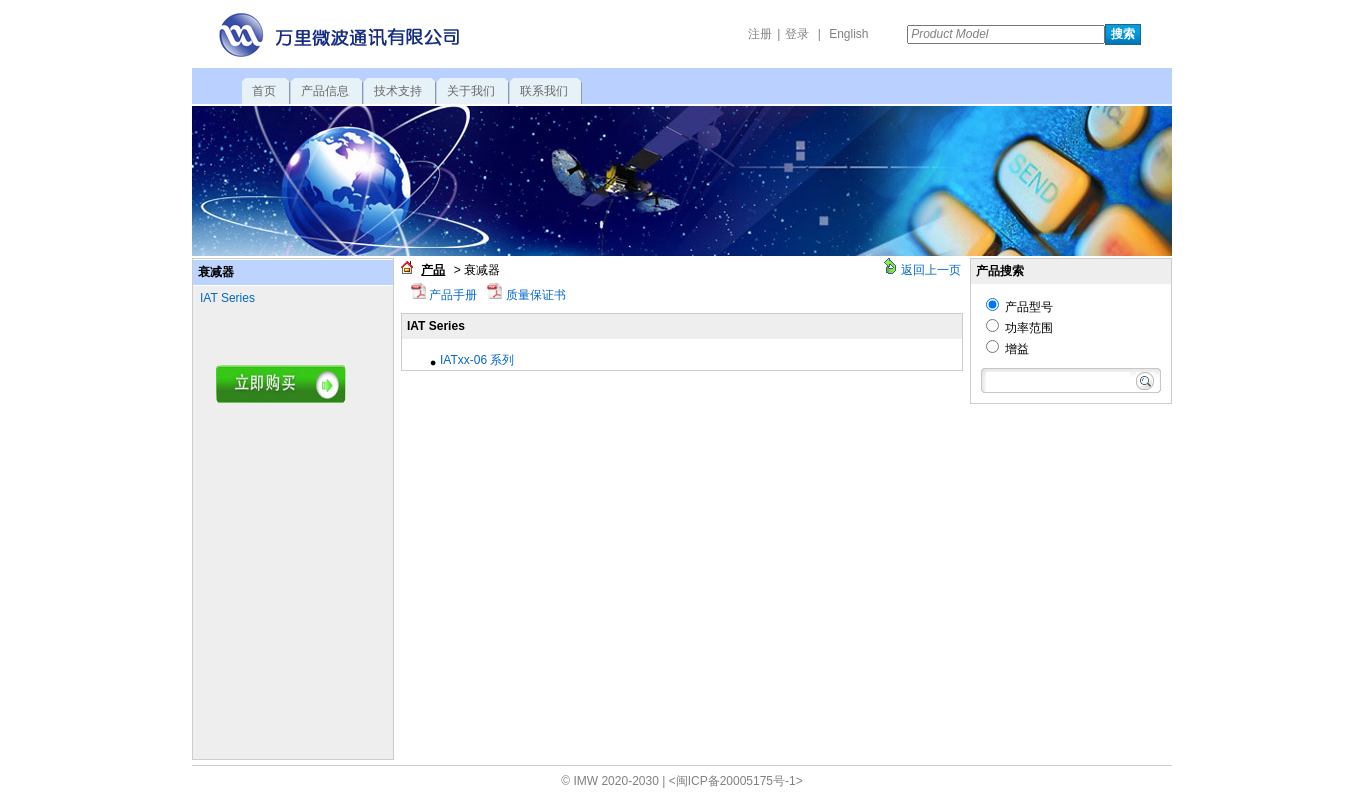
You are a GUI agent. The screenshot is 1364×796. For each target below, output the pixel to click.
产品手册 (451, 295)
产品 (433, 270)
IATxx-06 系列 (477, 360)
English (848, 34)
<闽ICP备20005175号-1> (736, 781)
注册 (760, 34)
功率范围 (1019, 328)
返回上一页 (931, 270)
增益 (1007, 349)
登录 (797, 34)
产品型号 (1019, 307)
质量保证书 (533, 295)
